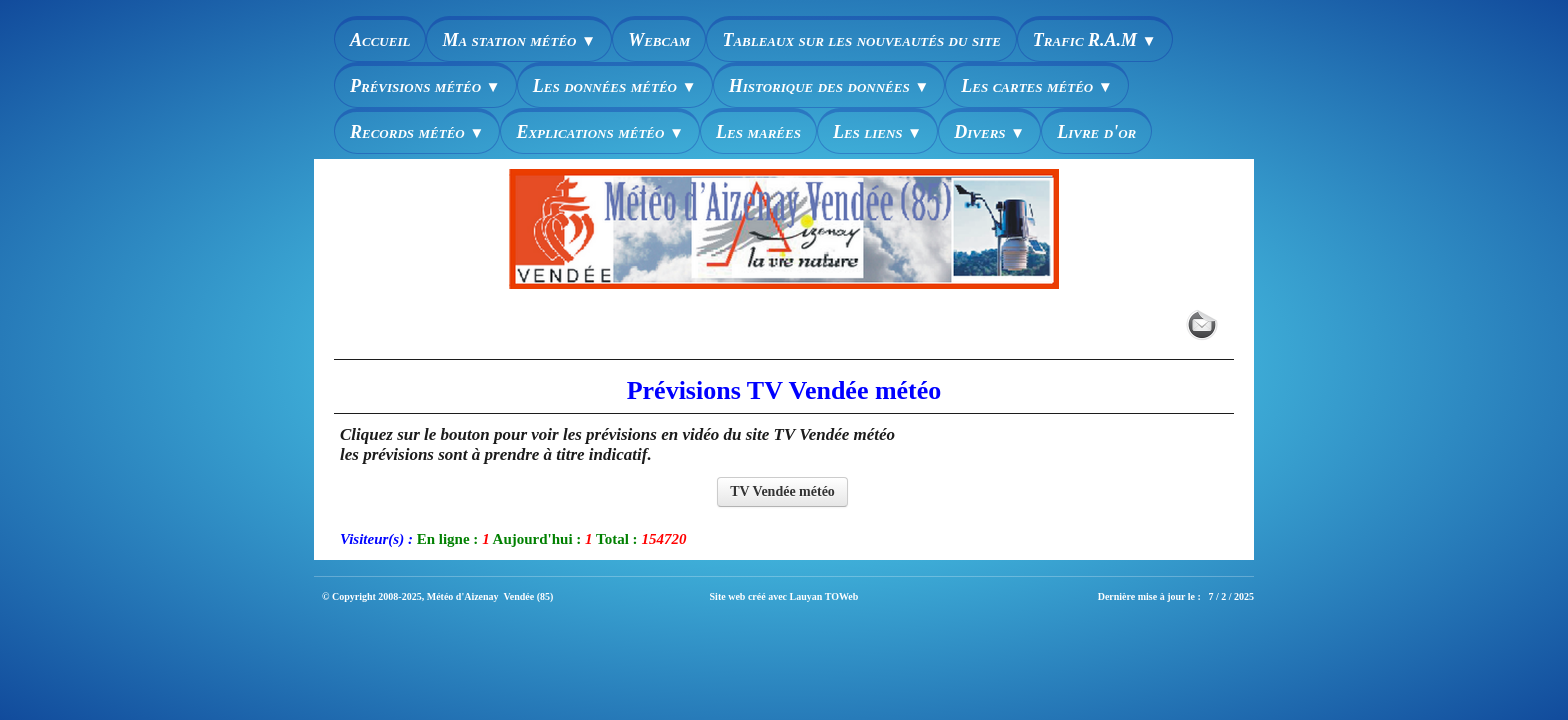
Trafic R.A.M (1095, 40)
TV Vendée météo (782, 491)
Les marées (758, 132)
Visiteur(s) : (376, 539)
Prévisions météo (425, 86)
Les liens (877, 132)
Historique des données (829, 86)
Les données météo (615, 86)
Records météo (417, 132)
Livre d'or (1096, 132)
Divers (989, 132)
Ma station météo (519, 40)
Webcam (659, 40)
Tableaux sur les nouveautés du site (861, 40)
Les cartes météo (1037, 86)
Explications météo (600, 132)
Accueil (380, 40)
